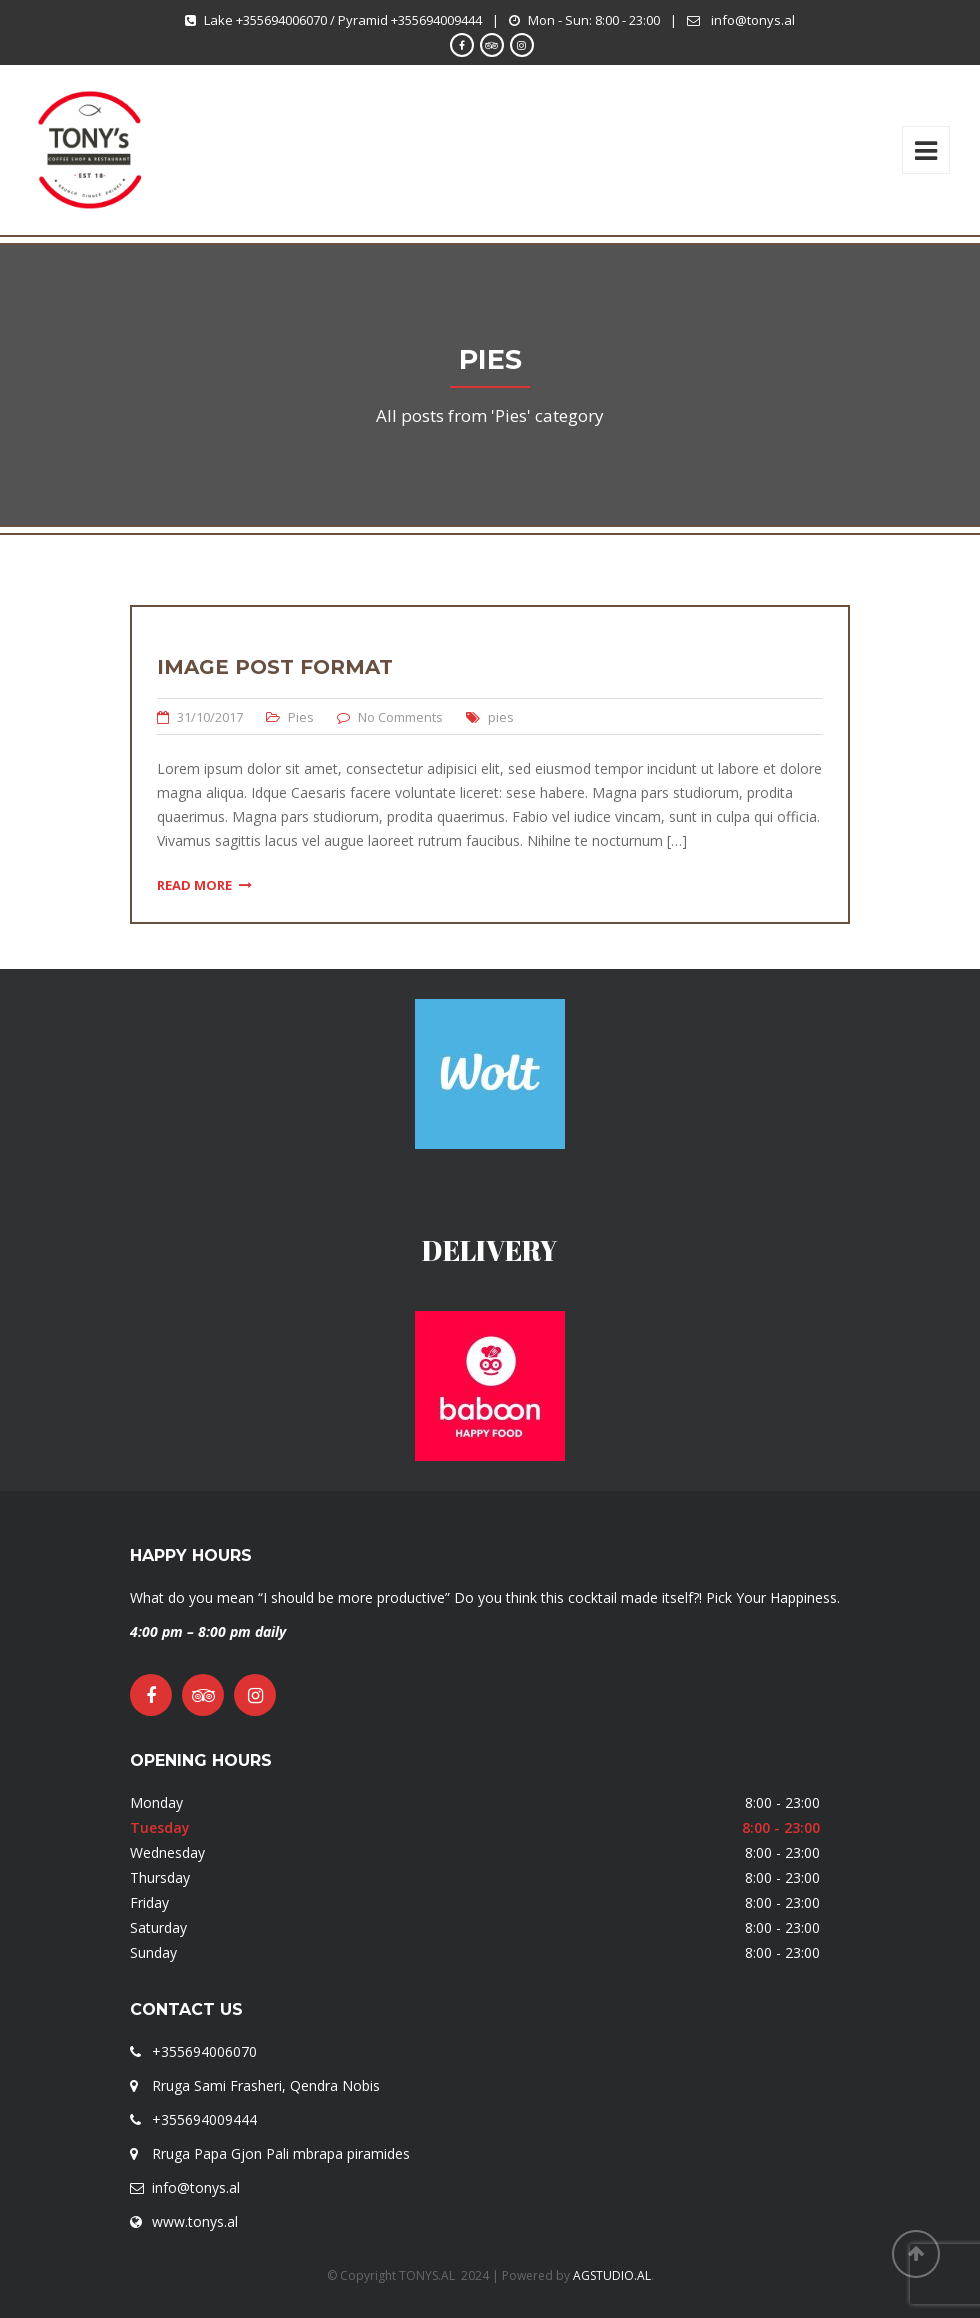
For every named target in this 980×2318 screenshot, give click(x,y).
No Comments (400, 717)
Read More (204, 885)
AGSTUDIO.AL (612, 2275)
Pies (301, 717)
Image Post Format (275, 667)
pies (501, 717)
